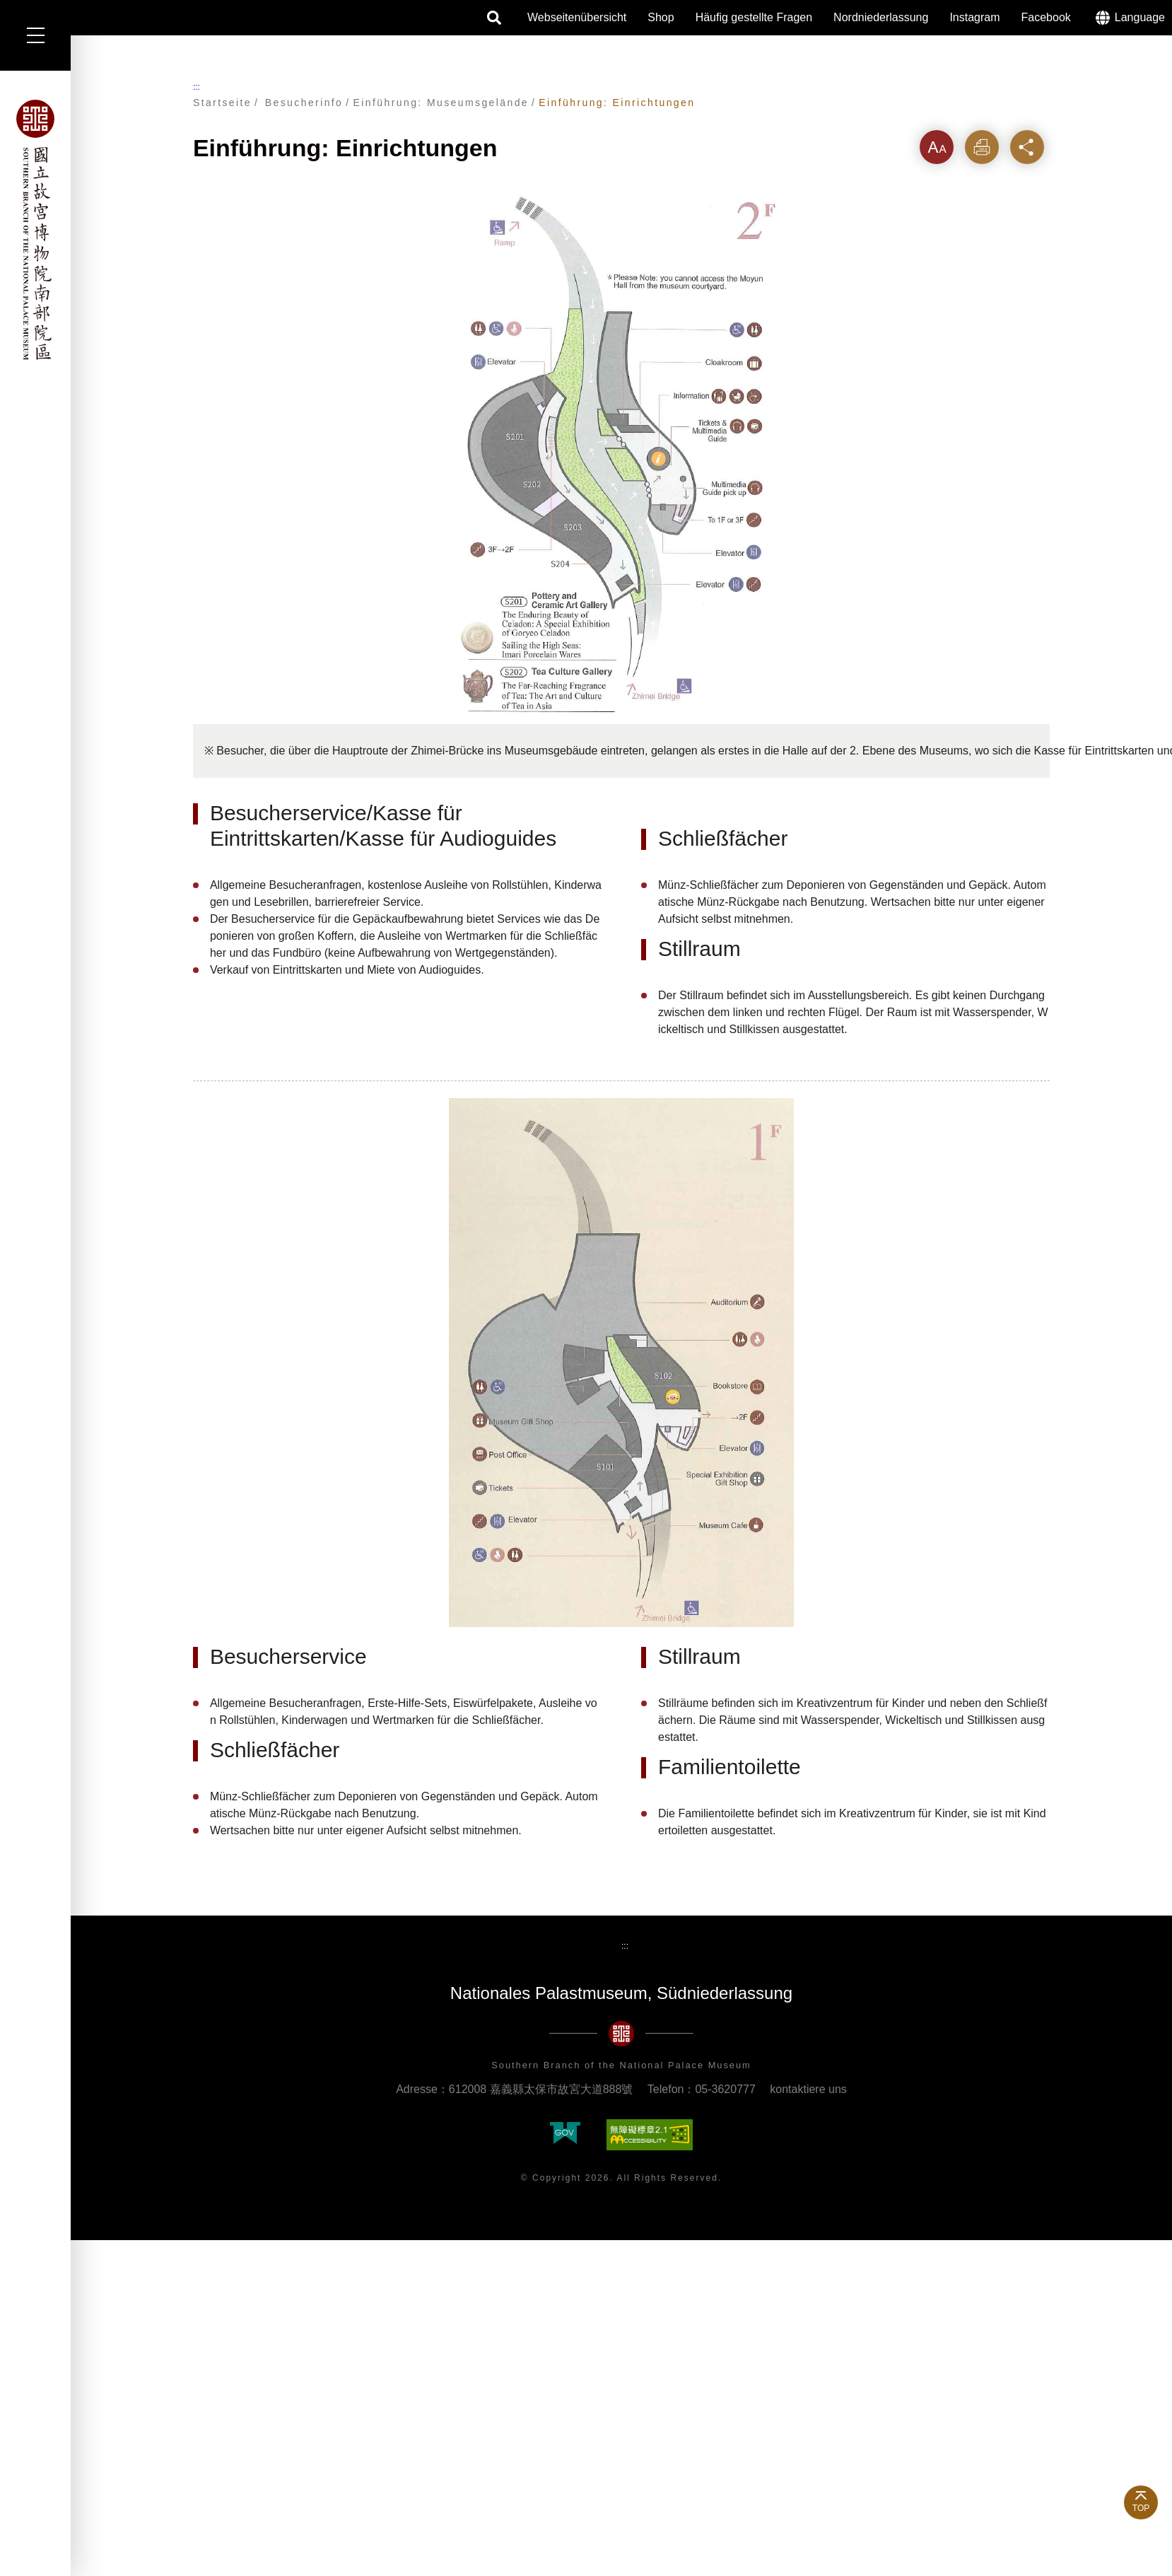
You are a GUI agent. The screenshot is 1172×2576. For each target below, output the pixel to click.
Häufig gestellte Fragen (754, 17)
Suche (495, 17)
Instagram (974, 17)
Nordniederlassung (880, 17)
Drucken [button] (982, 147)
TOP (1140, 2508)
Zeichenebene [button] (937, 147)
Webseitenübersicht (576, 17)
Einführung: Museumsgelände (441, 102)
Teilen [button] (1027, 147)
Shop (660, 17)
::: (196, 87)
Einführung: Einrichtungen (617, 102)
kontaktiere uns (808, 2089)
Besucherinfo (304, 102)
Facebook (1046, 17)
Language (1140, 17)
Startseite (222, 102)
